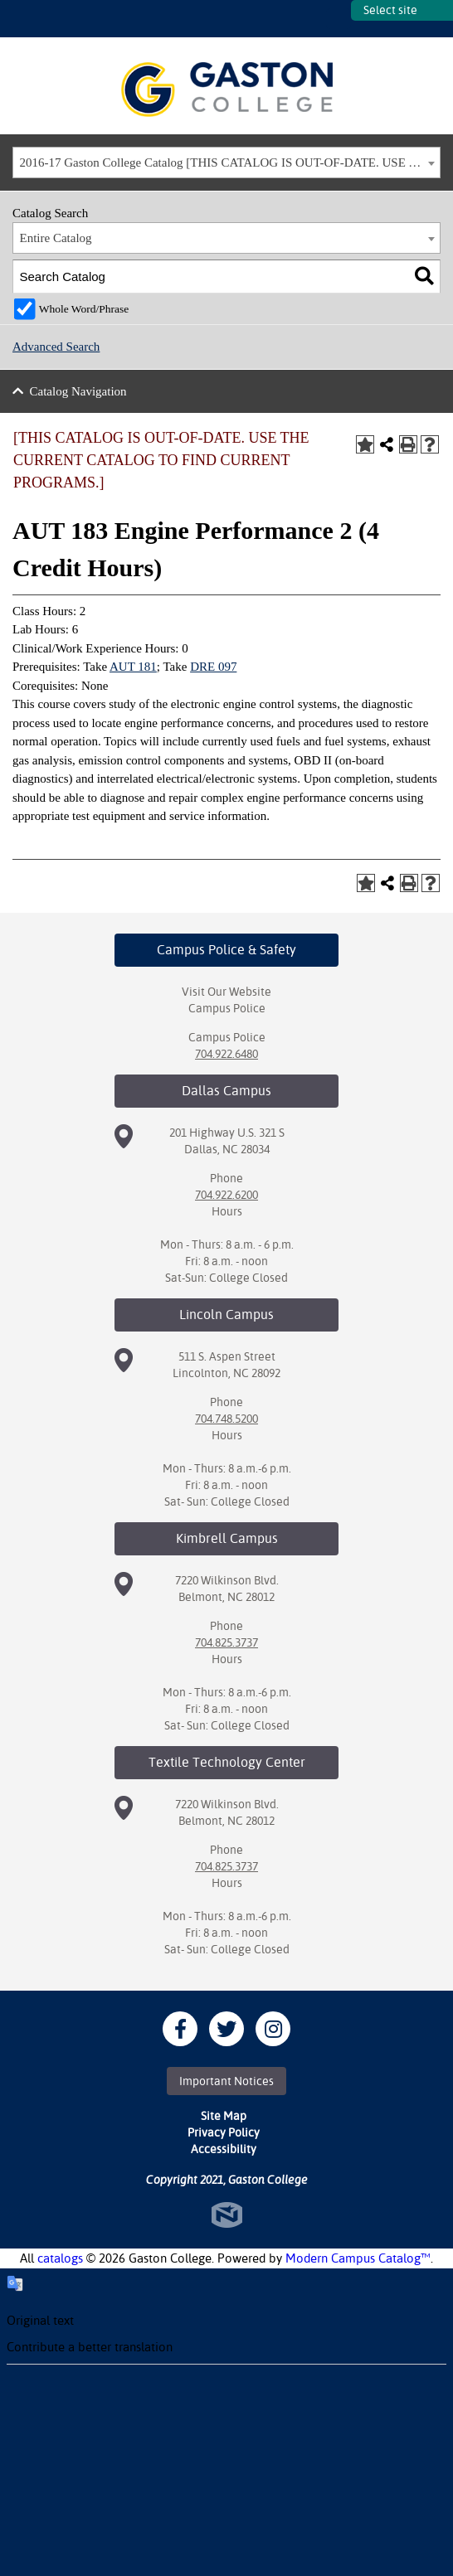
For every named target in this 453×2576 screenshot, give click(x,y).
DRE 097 (213, 666)
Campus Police (226, 1008)
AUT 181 (133, 666)
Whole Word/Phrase (84, 309)
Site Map (223, 2115)
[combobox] (226, 162)
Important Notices (226, 2081)
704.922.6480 (226, 1053)
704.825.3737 (226, 1642)
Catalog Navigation (78, 391)
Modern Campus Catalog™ (358, 2258)
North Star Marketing (227, 2215)
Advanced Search (56, 346)
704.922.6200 (226, 1194)
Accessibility (223, 2149)
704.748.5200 (226, 1418)
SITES (338, 18)
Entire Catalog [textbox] (56, 238)
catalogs (60, 2258)
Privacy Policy (224, 2132)
